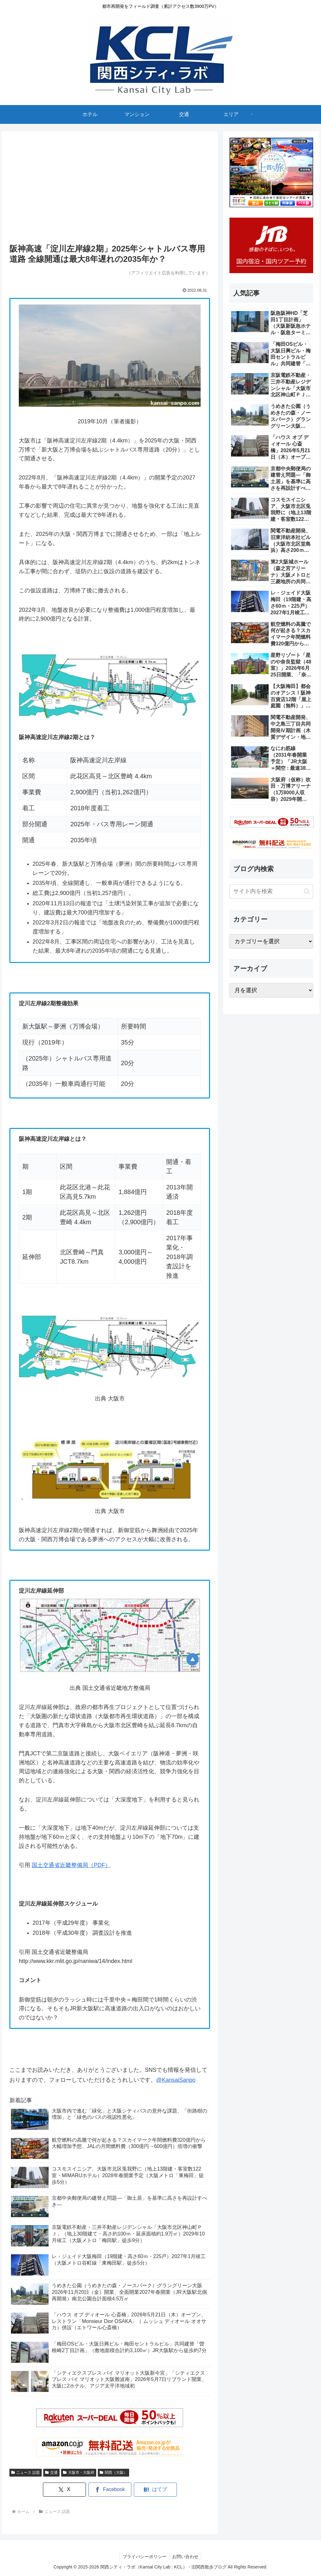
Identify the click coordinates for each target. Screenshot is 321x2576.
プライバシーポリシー (144, 2556)
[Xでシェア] (69, 2490)
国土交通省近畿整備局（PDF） (71, 1865)
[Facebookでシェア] (110, 2490)
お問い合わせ (186, 2556)
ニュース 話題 (25, 2472)
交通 (51, 2472)
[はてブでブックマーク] (150, 2490)
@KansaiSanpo (175, 2080)
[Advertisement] (109, 190)
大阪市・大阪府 (78, 2472)
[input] (271, 891)
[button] (306, 891)
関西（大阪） (113, 2472)
